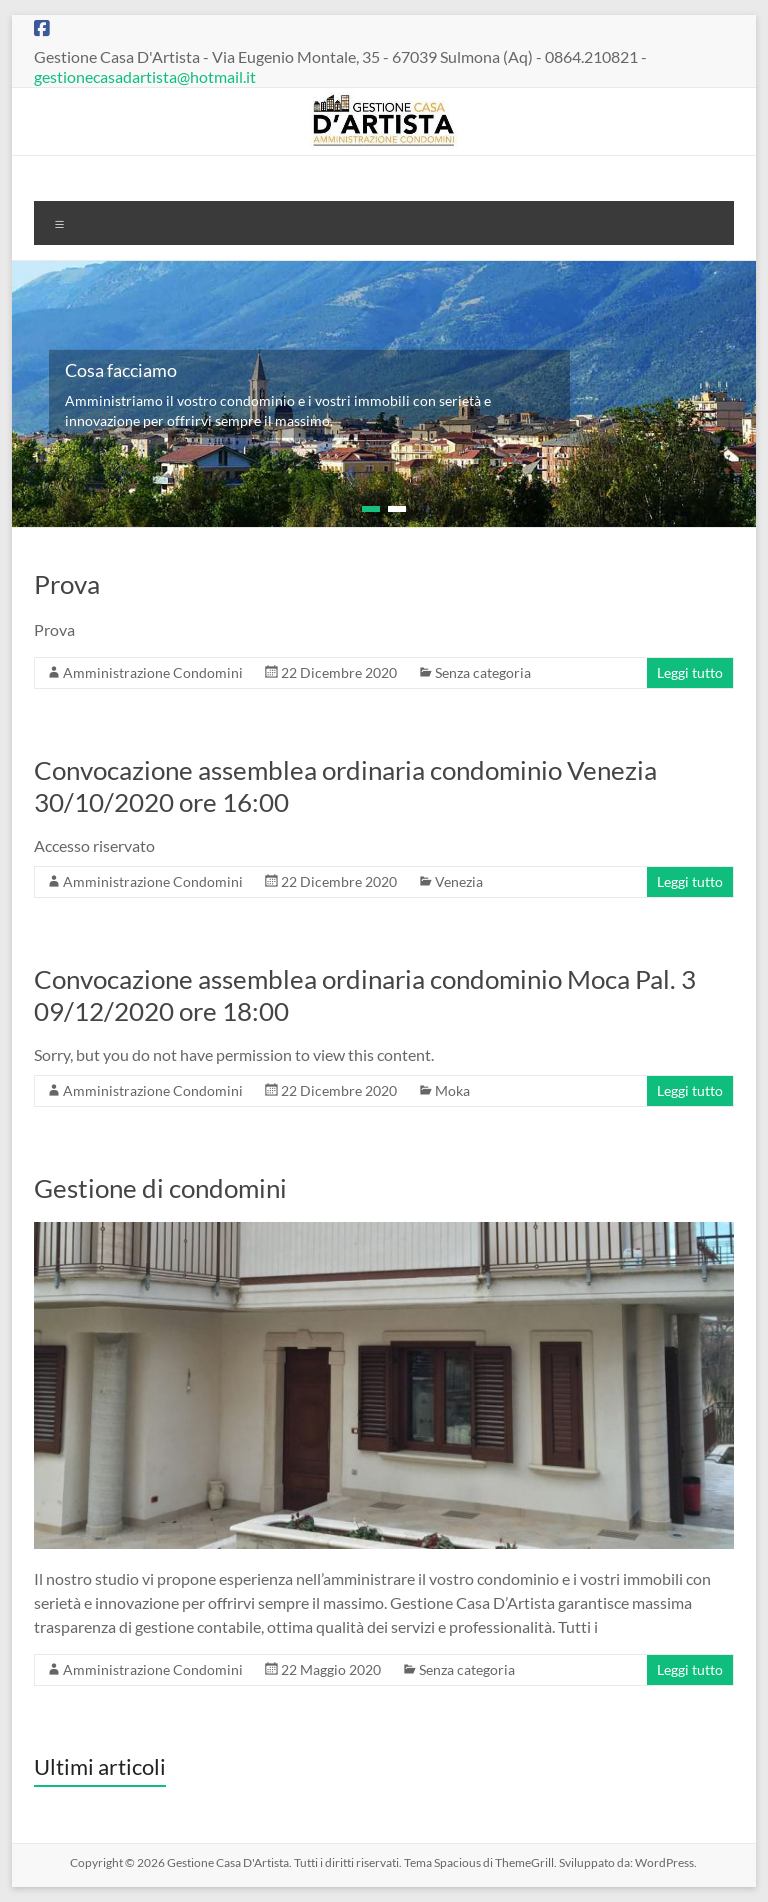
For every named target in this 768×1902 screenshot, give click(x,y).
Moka (452, 1090)
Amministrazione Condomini (153, 672)
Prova (67, 584)
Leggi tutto (690, 672)
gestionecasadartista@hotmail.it (145, 76)
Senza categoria (483, 672)
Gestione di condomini (160, 1188)
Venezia (459, 881)
